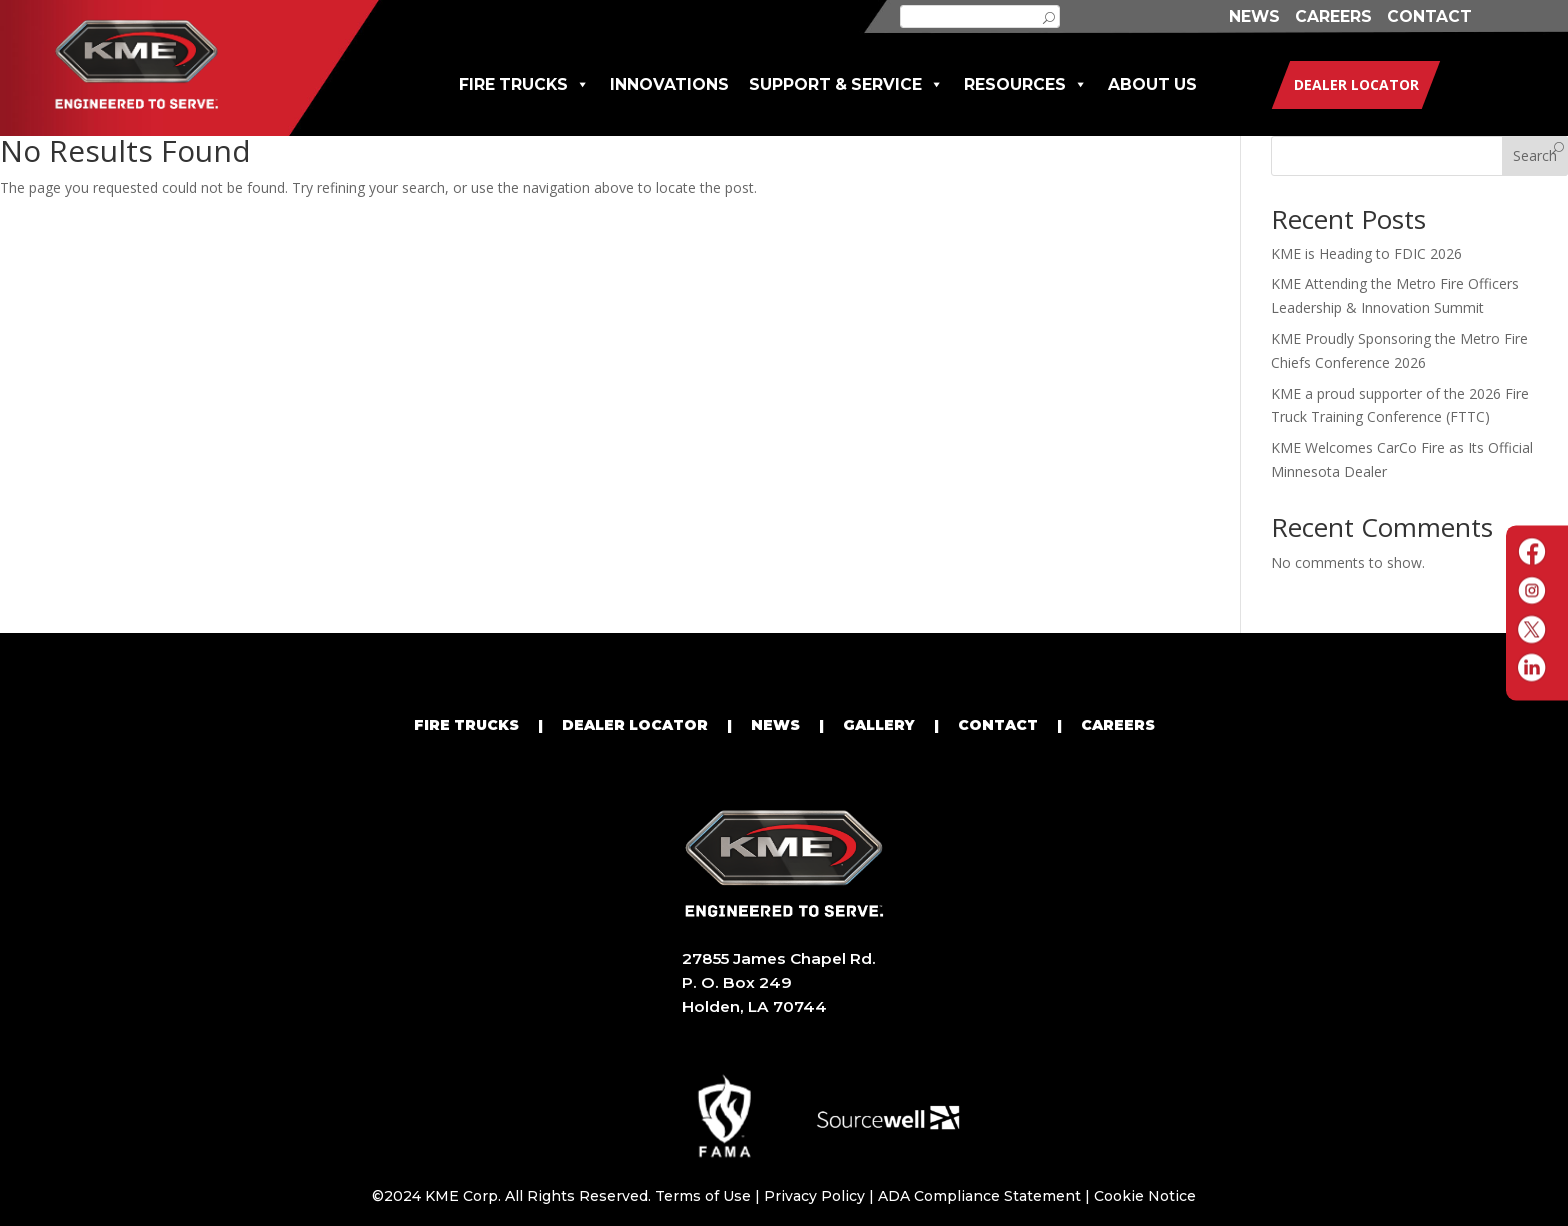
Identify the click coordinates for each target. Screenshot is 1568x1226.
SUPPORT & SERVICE (846, 84)
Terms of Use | (709, 1196)
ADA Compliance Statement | (986, 1196)
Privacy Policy (814, 1196)
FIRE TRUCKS (524, 84)
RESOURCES (1026, 84)
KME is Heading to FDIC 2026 (1366, 253)
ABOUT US (1152, 84)
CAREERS (1333, 16)
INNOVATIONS (669, 84)
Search (1535, 155)
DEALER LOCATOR (635, 725)
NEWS (1254, 16)
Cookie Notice (1145, 1196)
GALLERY (879, 725)
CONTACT (1429, 16)
